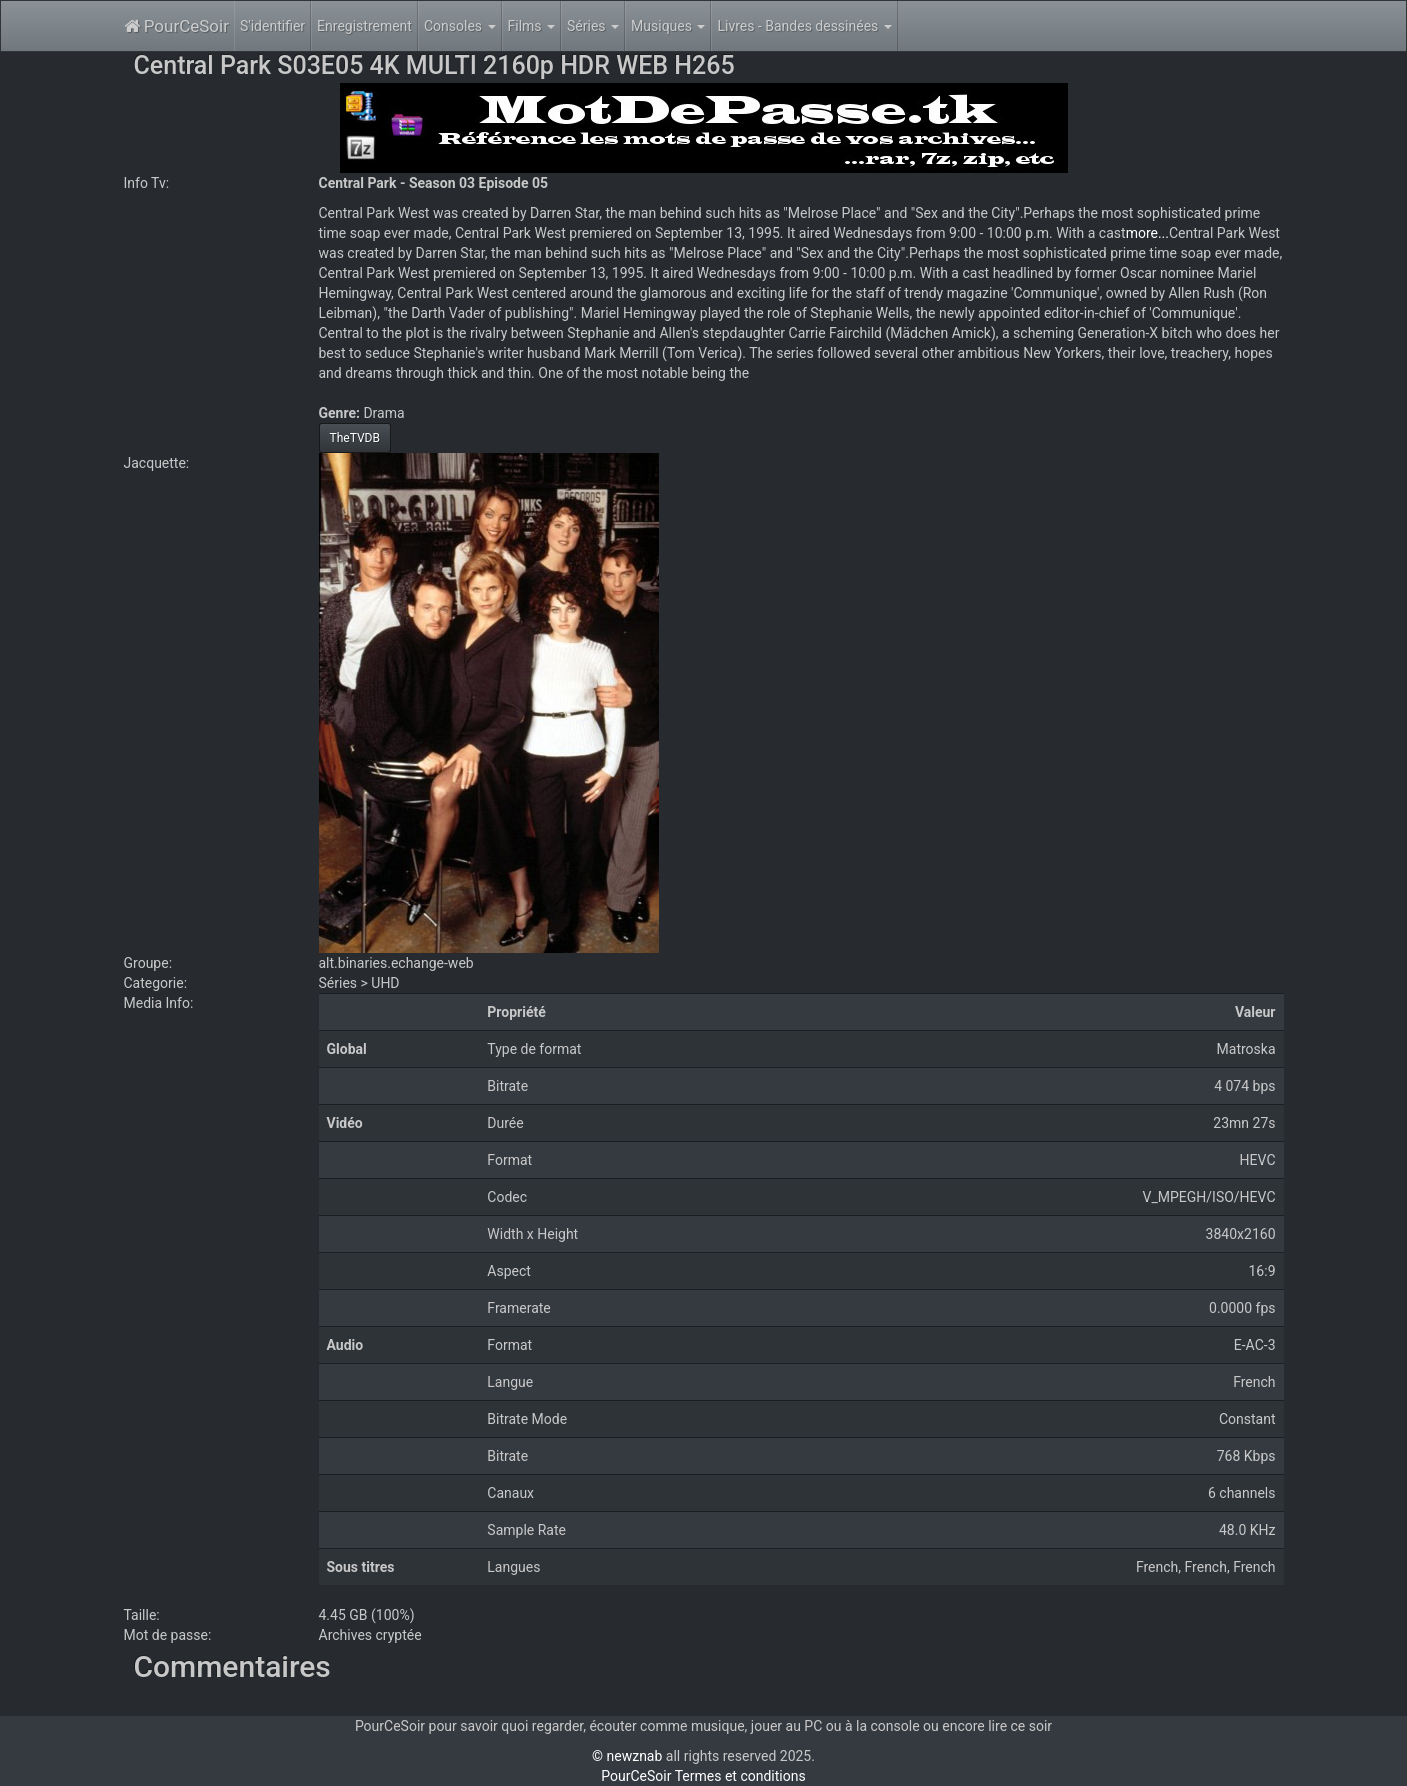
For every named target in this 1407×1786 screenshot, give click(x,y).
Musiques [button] (668, 26)
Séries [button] (593, 26)
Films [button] (532, 26)
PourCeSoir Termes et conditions (703, 1776)
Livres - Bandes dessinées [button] (804, 26)
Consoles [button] (460, 26)
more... (1147, 233)
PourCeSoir (176, 26)
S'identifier (272, 26)
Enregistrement (364, 26)
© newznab (627, 1756)
